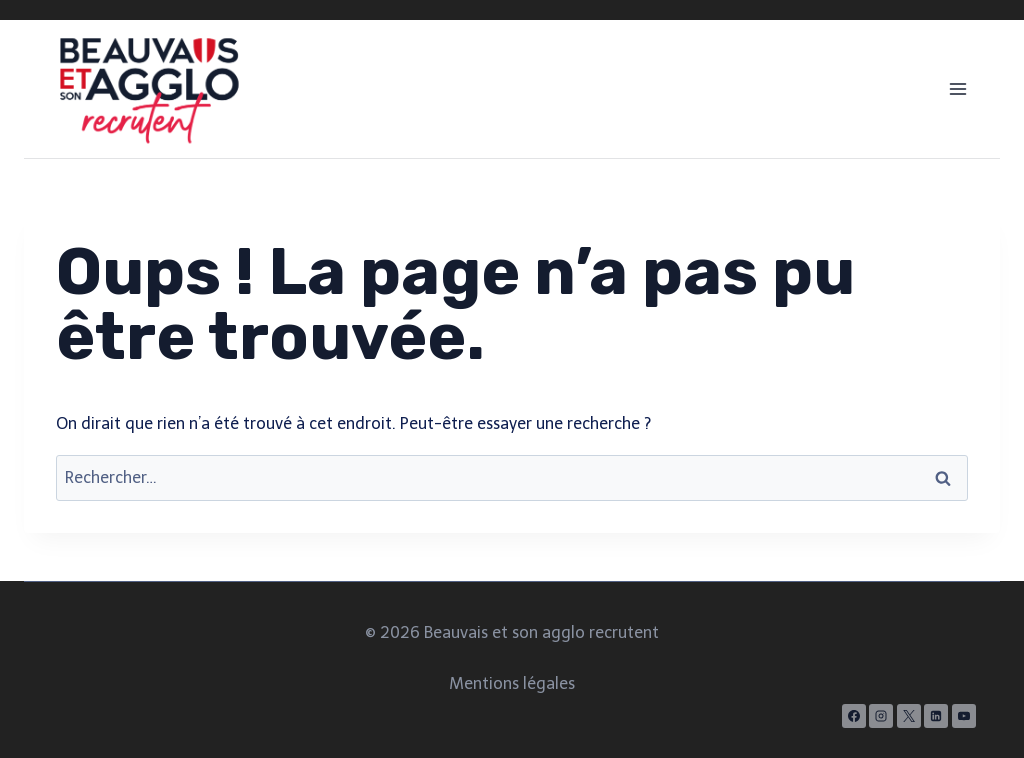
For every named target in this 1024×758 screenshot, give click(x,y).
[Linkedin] (936, 716)
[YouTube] (964, 716)
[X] (909, 716)
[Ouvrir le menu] (957, 88)
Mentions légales (512, 683)
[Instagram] (881, 716)
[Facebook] (854, 716)
